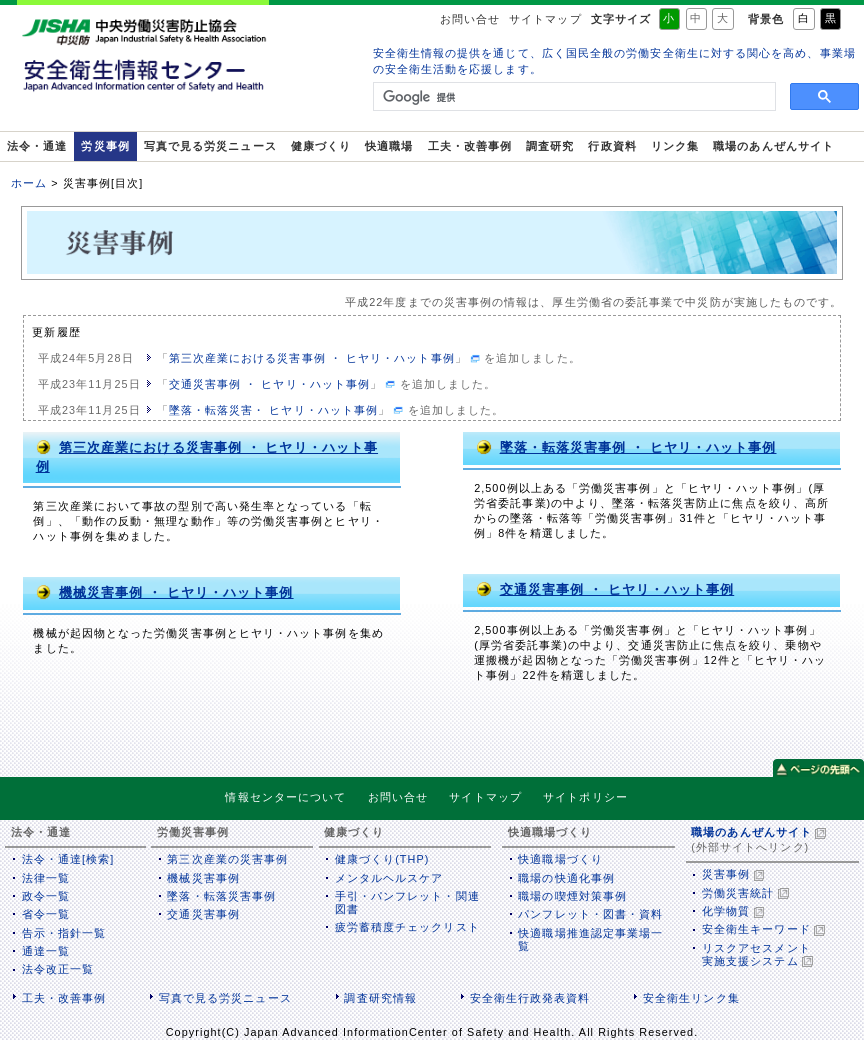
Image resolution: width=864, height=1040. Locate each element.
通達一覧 (46, 951)
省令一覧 (46, 914)
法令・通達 (37, 146)
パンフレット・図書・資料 (590, 914)
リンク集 (675, 146)
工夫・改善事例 (470, 146)
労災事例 (105, 146)
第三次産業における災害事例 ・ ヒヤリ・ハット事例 (312, 358)
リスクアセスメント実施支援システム (756, 954)
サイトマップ (545, 19)
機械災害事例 (203, 878)
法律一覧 (46, 878)
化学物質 (726, 911)
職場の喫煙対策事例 (572, 896)
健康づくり (321, 146)
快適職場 (389, 146)
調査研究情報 (380, 998)
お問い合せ (470, 19)
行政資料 (612, 146)
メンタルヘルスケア (389, 878)
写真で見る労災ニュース (210, 146)
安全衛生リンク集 (691, 998)
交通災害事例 (203, 914)
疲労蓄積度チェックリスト (407, 927)
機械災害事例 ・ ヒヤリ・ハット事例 (165, 592)
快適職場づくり (560, 859)
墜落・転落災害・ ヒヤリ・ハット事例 (273, 410)
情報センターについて (285, 798)
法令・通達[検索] (68, 859)
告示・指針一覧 (64, 933)
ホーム (29, 183)
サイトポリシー (585, 798)
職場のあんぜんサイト (773, 146)
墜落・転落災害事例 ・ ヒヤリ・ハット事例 (626, 447)
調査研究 (550, 146)
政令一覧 (46, 896)
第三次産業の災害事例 (227, 859)
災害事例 (726, 874)
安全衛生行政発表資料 (530, 998)
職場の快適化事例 (566, 878)
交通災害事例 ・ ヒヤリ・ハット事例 (269, 384)
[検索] (572, 97)
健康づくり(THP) (382, 859)
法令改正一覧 (58, 969)
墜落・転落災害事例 (221, 896)
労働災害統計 (738, 893)
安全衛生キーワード (756, 929)
